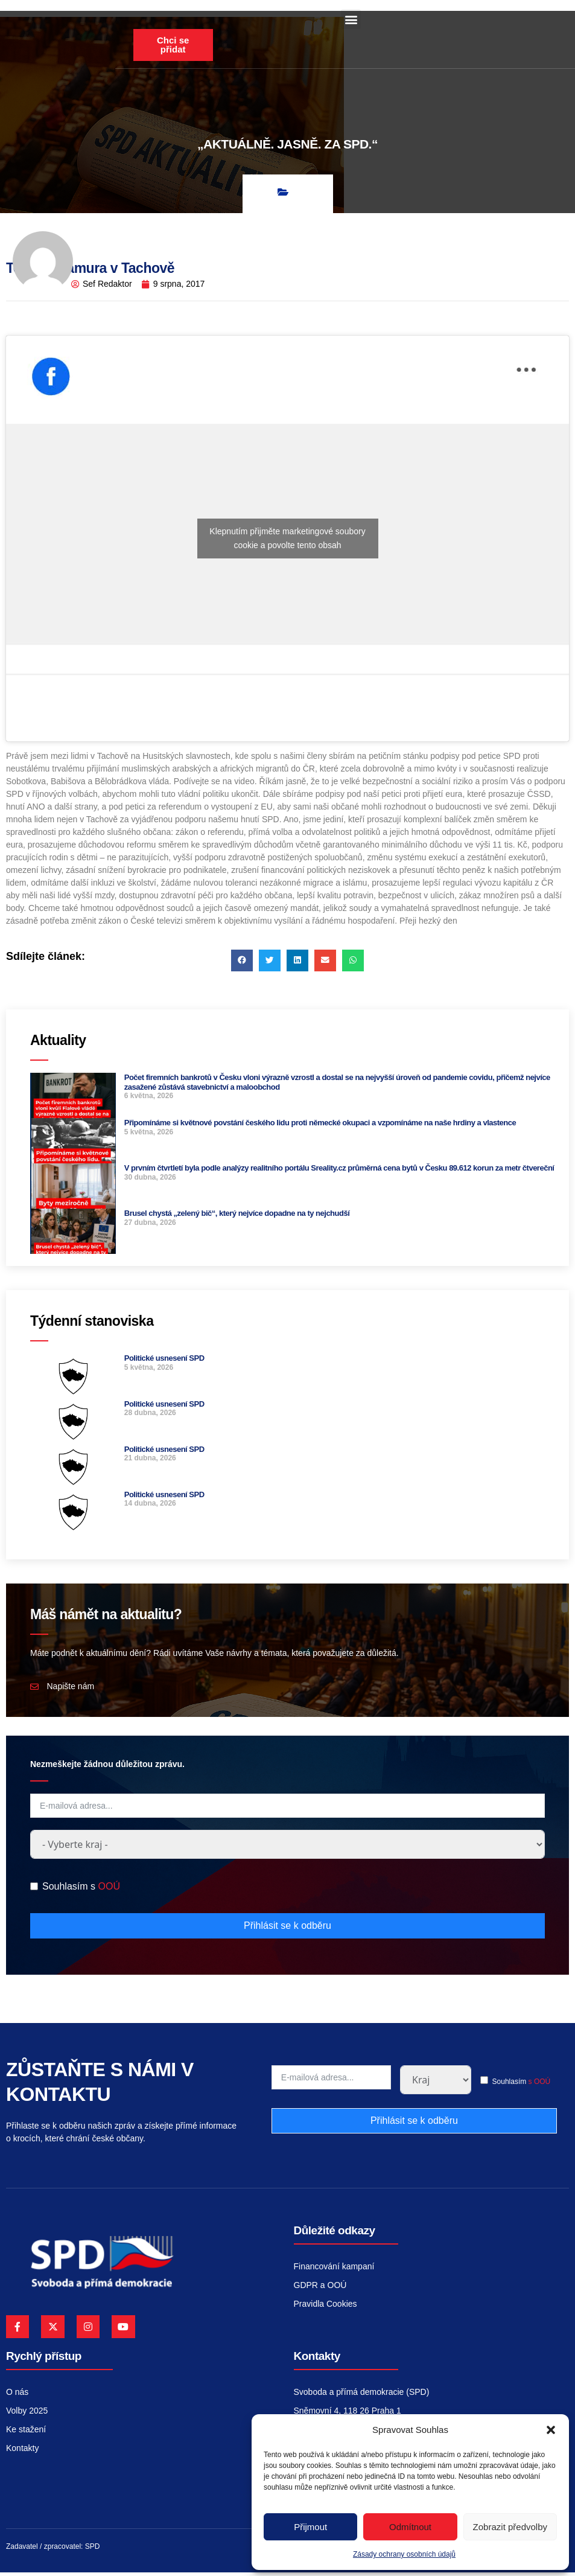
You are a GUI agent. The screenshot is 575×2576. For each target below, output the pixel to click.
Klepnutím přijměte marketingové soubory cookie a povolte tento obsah (287, 541)
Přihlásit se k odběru (287, 1928)
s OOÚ (540, 2084)
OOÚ (108, 1890)
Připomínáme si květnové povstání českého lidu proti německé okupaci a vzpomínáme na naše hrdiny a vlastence (320, 1125)
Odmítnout (410, 2527)
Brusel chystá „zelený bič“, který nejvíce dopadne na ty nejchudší (237, 1216)
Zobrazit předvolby (510, 2527)
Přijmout (310, 2527)
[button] (551, 2430)
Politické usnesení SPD (164, 1361)
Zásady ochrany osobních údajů (404, 2554)
